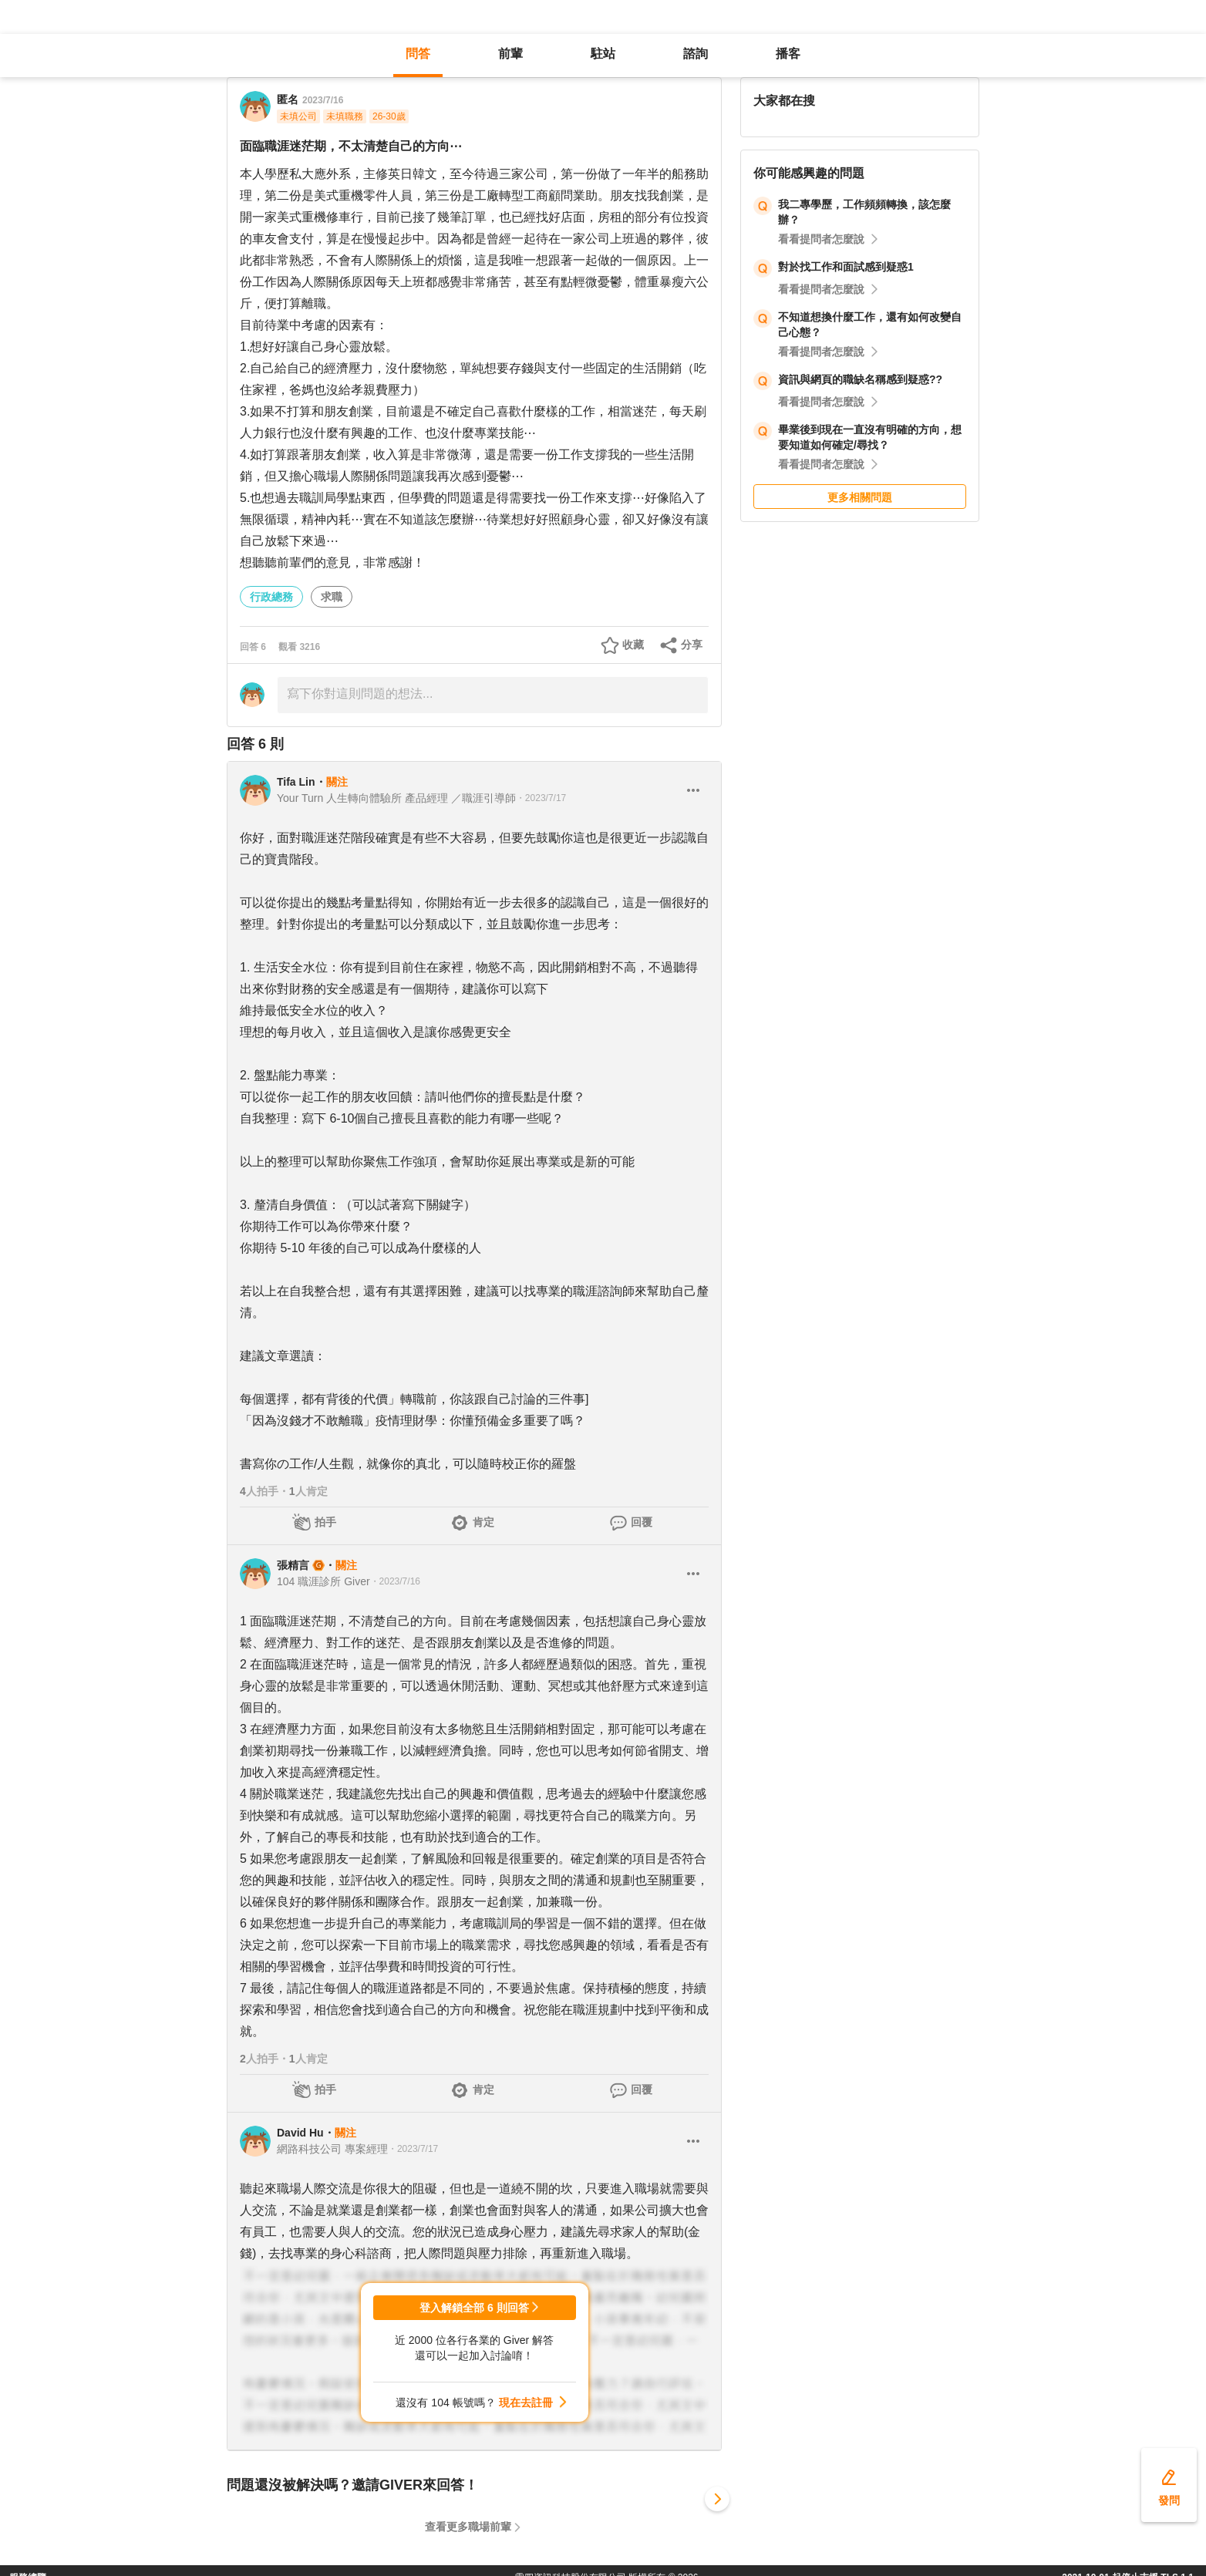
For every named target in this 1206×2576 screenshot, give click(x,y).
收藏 (633, 644)
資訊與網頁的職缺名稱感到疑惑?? (860, 379)
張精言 (293, 1565)
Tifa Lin (296, 782)
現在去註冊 (526, 2402)
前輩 (510, 53)
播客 (788, 53)
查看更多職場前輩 (468, 2526)
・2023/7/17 (541, 798)
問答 (418, 53)
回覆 (641, 1522)
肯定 (483, 1522)
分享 (691, 644)
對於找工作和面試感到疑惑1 (846, 267)
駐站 (603, 53)
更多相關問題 (859, 497)
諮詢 (695, 53)
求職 (331, 597)
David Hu (300, 2132)
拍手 (325, 1522)
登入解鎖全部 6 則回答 (474, 2308)
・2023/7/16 (395, 1581)
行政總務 (271, 597)
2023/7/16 (322, 100)
